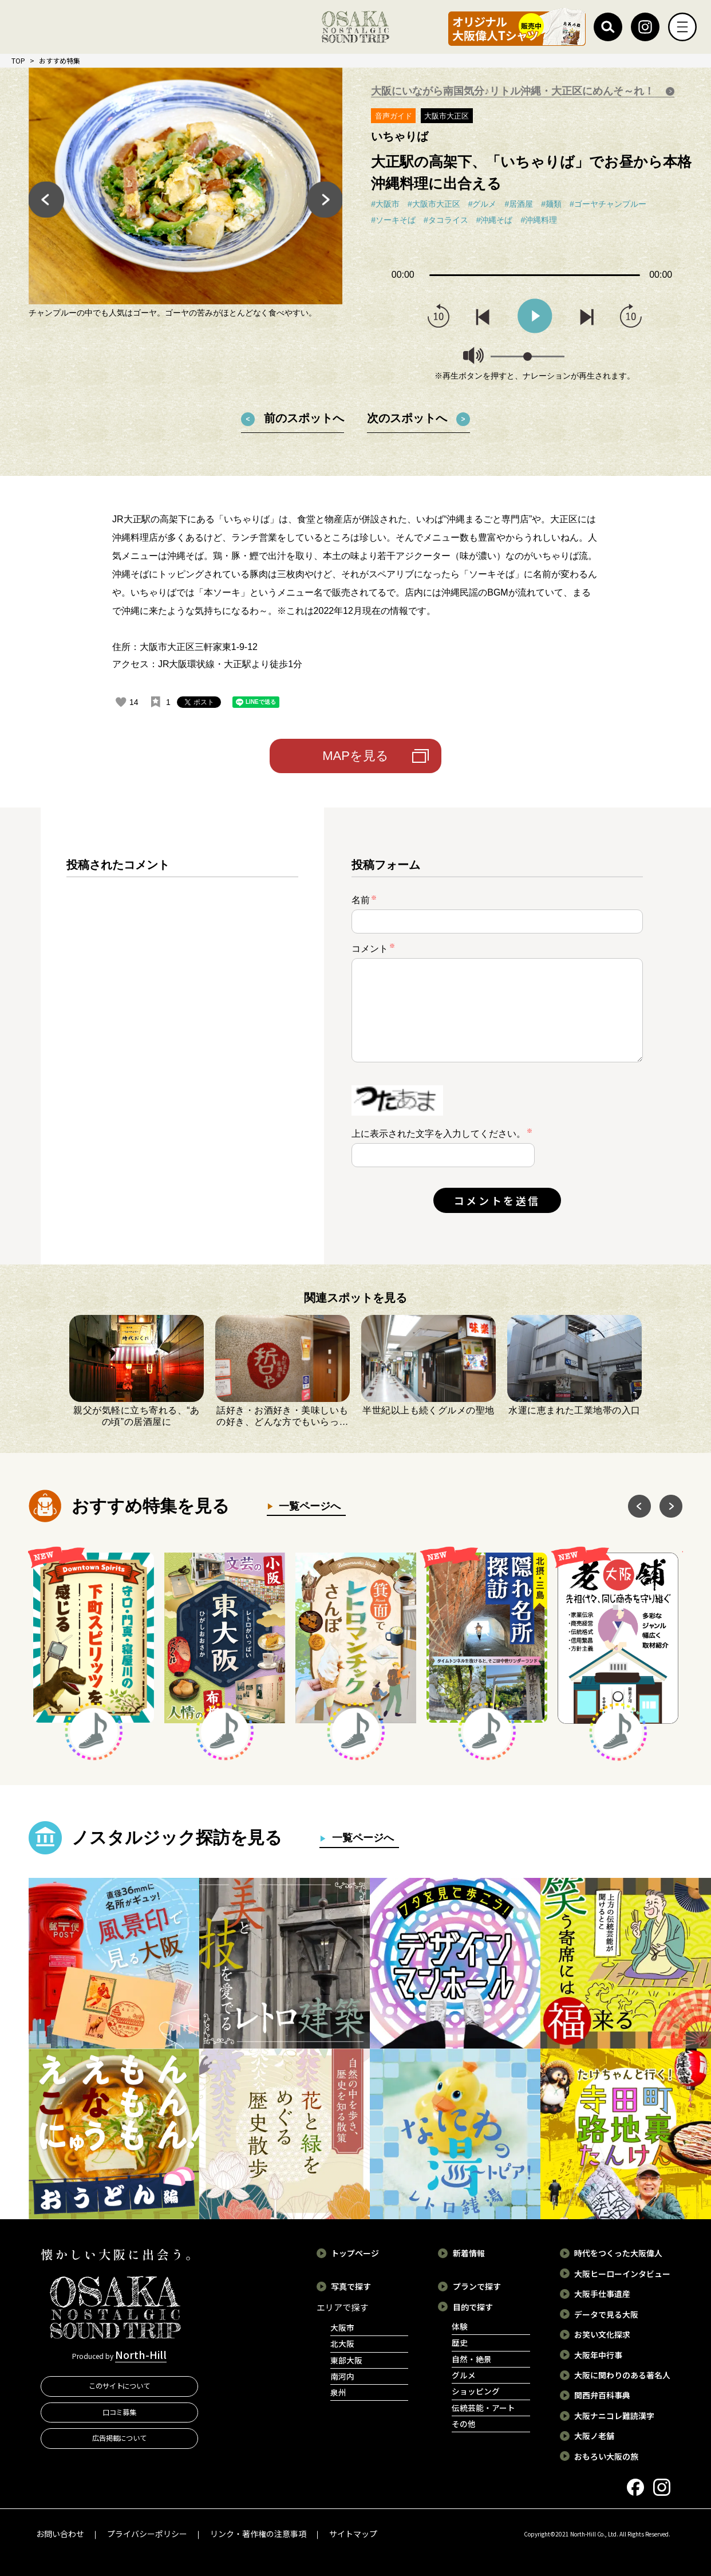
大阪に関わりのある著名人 (622, 2375)
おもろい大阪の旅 (606, 2456)
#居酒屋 (518, 203)
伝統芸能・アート (483, 2407)
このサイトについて (120, 2386)
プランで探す (477, 2286)
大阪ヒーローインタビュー (622, 2273)
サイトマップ (353, 2533)
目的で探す (473, 2307)
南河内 (342, 2376)
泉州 (338, 2392)
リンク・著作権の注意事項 (258, 2533)
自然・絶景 (472, 2359)
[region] (182, 1045)
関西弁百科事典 (602, 2395)
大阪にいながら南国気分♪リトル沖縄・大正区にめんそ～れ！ (514, 91)
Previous (46, 199)
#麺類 (551, 203)
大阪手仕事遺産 (602, 2293)
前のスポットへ (304, 418)
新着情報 (469, 2253)
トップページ (355, 2253)
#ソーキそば (393, 219)
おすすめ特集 (59, 60)
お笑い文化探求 (602, 2334)
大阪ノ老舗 (594, 2435)
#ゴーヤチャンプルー (608, 203)
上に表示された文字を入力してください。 (438, 1134)
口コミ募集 (119, 2412)
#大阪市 (385, 203)
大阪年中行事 (598, 2355)
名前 (364, 900)
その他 (464, 2423)
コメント (373, 948)
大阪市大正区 (446, 116)
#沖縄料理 (538, 219)
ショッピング (476, 2391)
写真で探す (351, 2286)
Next (324, 199)
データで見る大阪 (606, 2314)
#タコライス (446, 219)
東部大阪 (346, 2360)
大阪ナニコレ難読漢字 (614, 2415)
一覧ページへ (307, 1506)
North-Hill (141, 2354)
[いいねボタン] (120, 702)
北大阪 (342, 2343)
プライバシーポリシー (147, 2533)
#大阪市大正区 (434, 203)
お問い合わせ (60, 2533)
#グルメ (482, 203)
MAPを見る (355, 756)
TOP (18, 60)
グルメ (464, 2375)
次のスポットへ (407, 418)
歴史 (460, 2342)
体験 (460, 2326)
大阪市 (342, 2327)
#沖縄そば (494, 219)
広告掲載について (119, 2438)
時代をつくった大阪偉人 (618, 2253)
